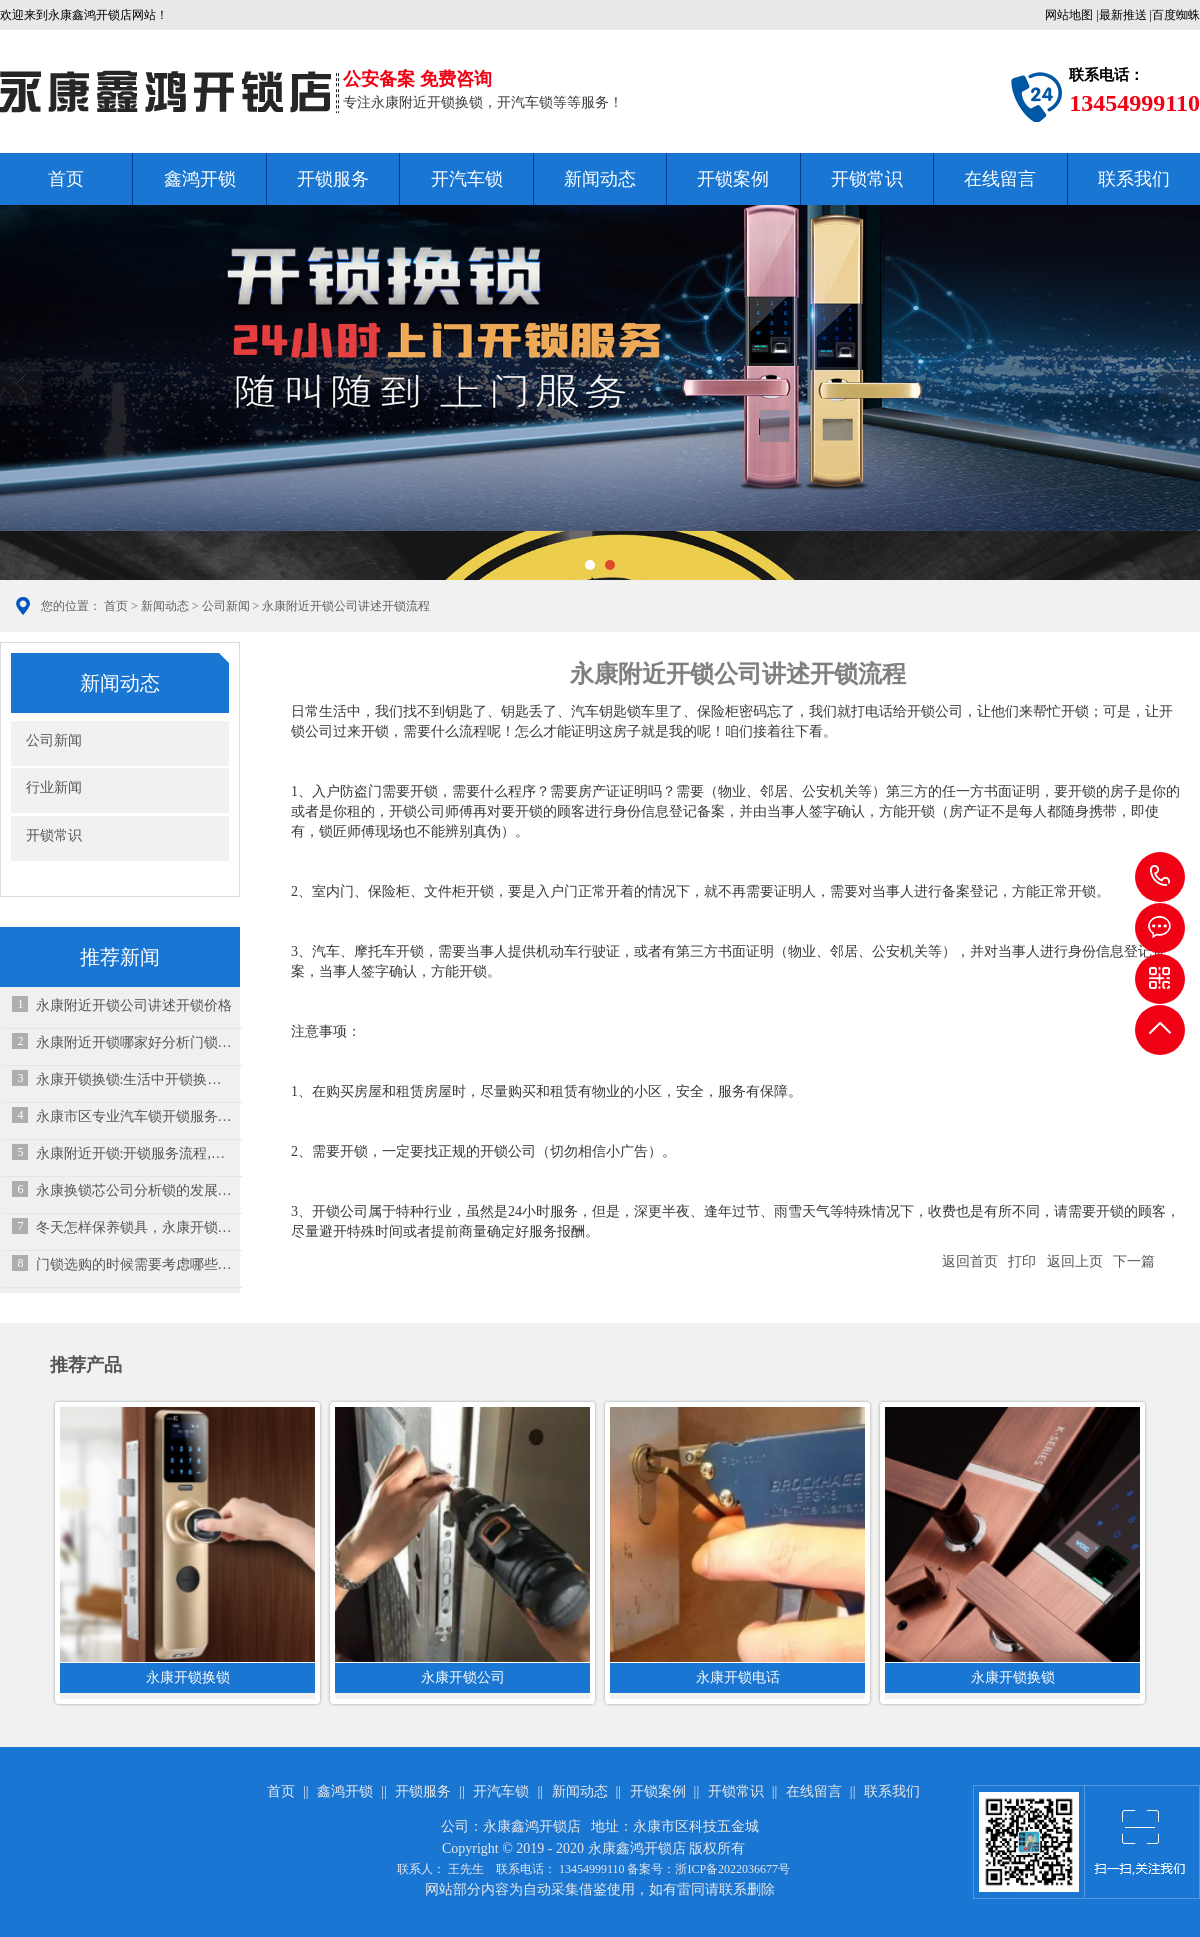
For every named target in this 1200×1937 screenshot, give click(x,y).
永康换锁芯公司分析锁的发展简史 (134, 1190)
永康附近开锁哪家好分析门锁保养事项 (134, 1042)
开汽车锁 (467, 179)
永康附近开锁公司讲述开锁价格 (134, 1005)
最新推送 (1123, 15)
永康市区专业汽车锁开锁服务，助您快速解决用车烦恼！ (134, 1116)
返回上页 (1075, 1261)
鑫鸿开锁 (200, 179)
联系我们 (1134, 179)
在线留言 (1000, 179)
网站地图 (1069, 15)
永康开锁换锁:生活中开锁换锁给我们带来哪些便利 (134, 1079)
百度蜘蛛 (1176, 15)
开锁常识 (867, 179)
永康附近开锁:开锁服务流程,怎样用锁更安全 (134, 1153)
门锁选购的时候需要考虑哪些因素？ (134, 1264)
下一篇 (1134, 1261)
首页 (66, 179)
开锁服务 (333, 179)
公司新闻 (226, 606)
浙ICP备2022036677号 (732, 1869)
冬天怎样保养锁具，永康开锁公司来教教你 (134, 1227)
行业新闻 (54, 787)
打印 (1022, 1261)
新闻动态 (600, 179)
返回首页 (970, 1261)
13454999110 (1160, 877)
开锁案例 (733, 179)
